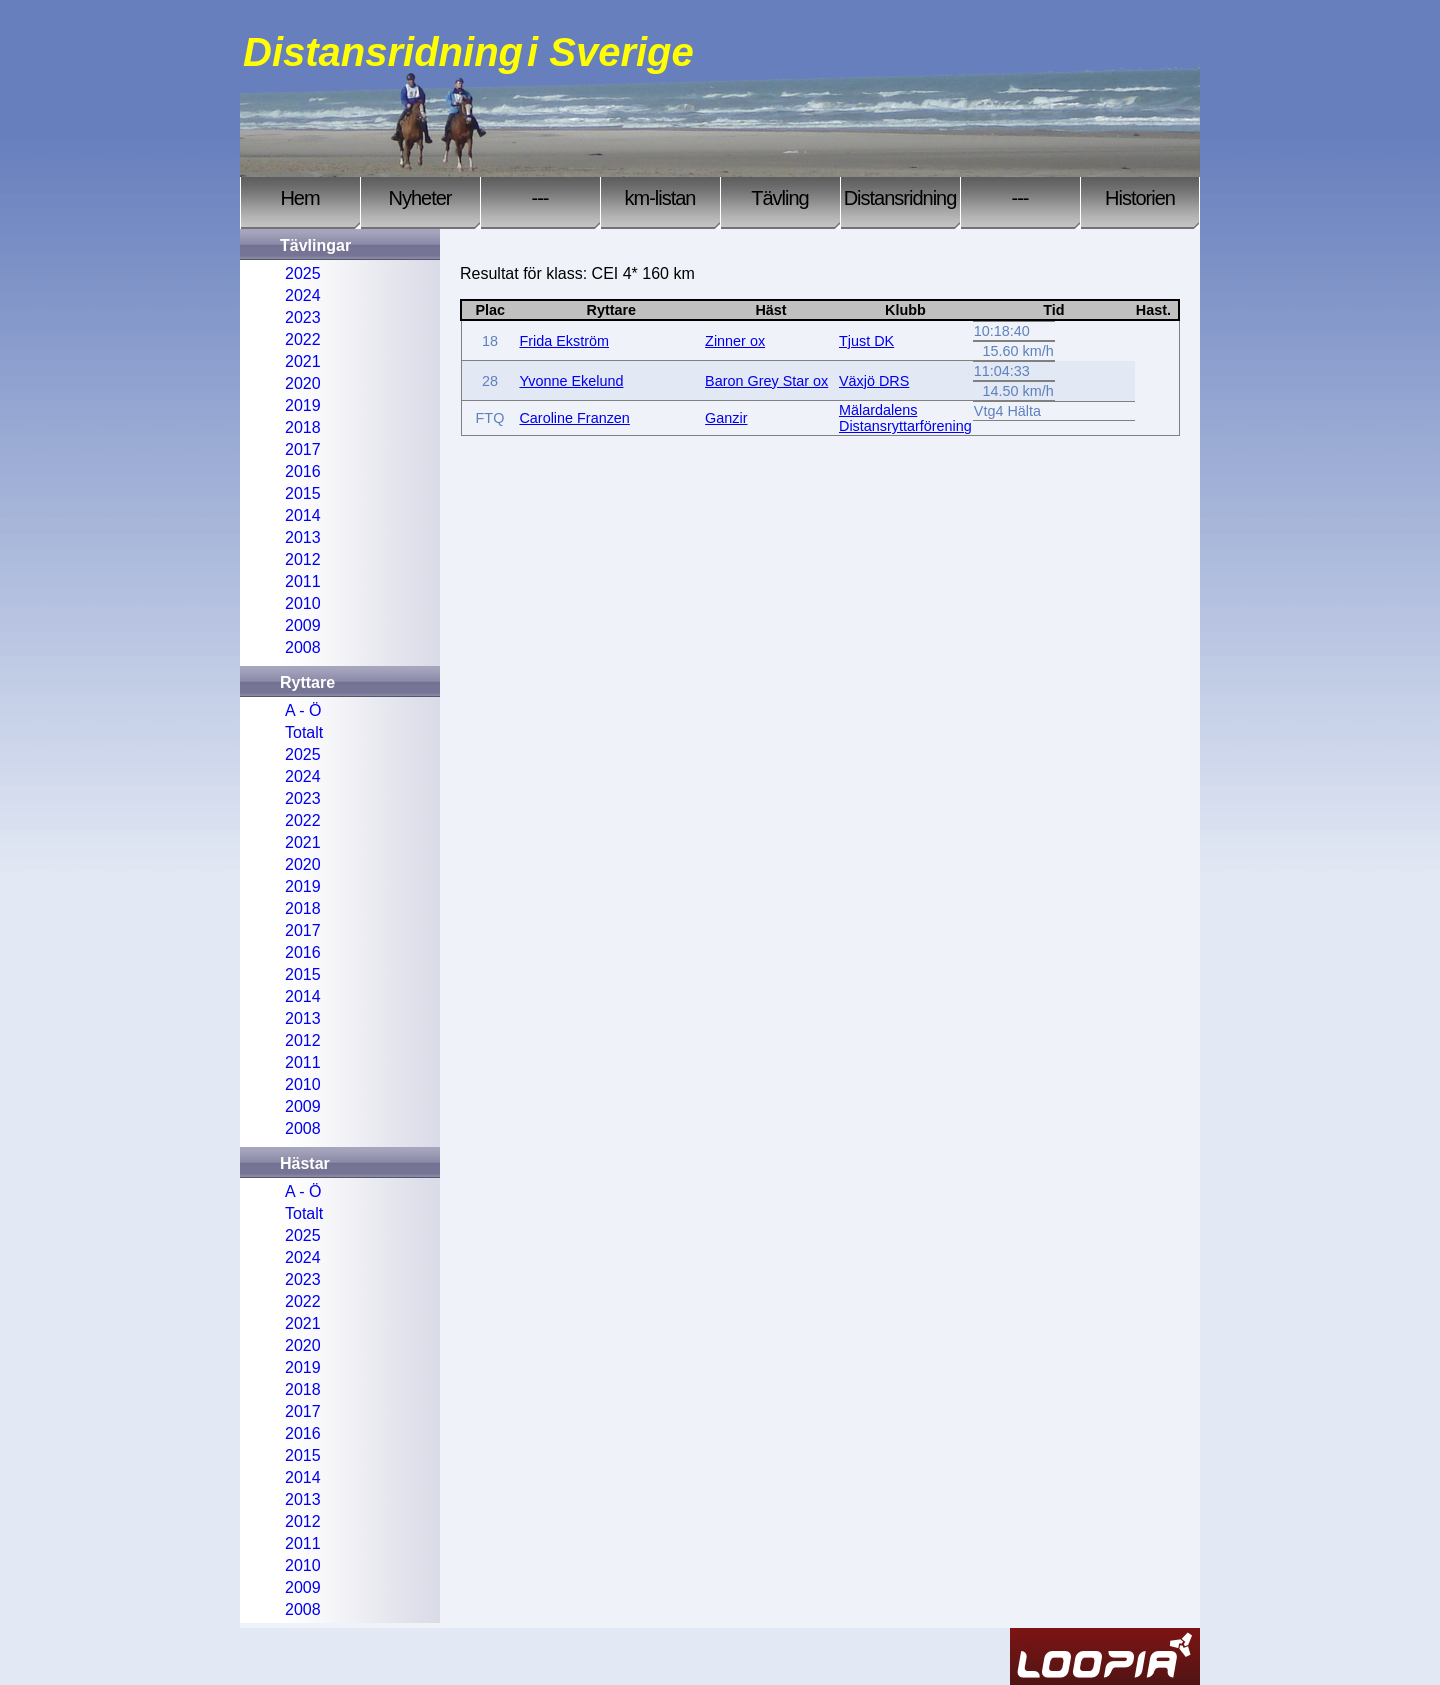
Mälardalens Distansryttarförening (905, 418)
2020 (303, 383)
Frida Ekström (564, 341)
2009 (303, 625)
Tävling (779, 198)
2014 (303, 515)
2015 (303, 493)
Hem (299, 198)
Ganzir (726, 418)
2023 (303, 317)
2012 (303, 559)
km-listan (659, 198)
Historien (1140, 198)
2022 (303, 339)
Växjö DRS (874, 381)
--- (540, 198)
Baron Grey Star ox (766, 381)
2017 (303, 449)
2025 (303, 273)
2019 (303, 405)
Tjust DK (866, 341)
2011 (303, 581)
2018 (303, 427)
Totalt (304, 732)
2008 (303, 647)
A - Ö (303, 710)
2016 (303, 471)
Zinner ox (735, 341)
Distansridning (900, 198)
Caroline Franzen (574, 418)
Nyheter (419, 198)
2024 (303, 295)
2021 (303, 361)
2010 (303, 603)
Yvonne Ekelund (571, 381)
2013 (303, 537)
